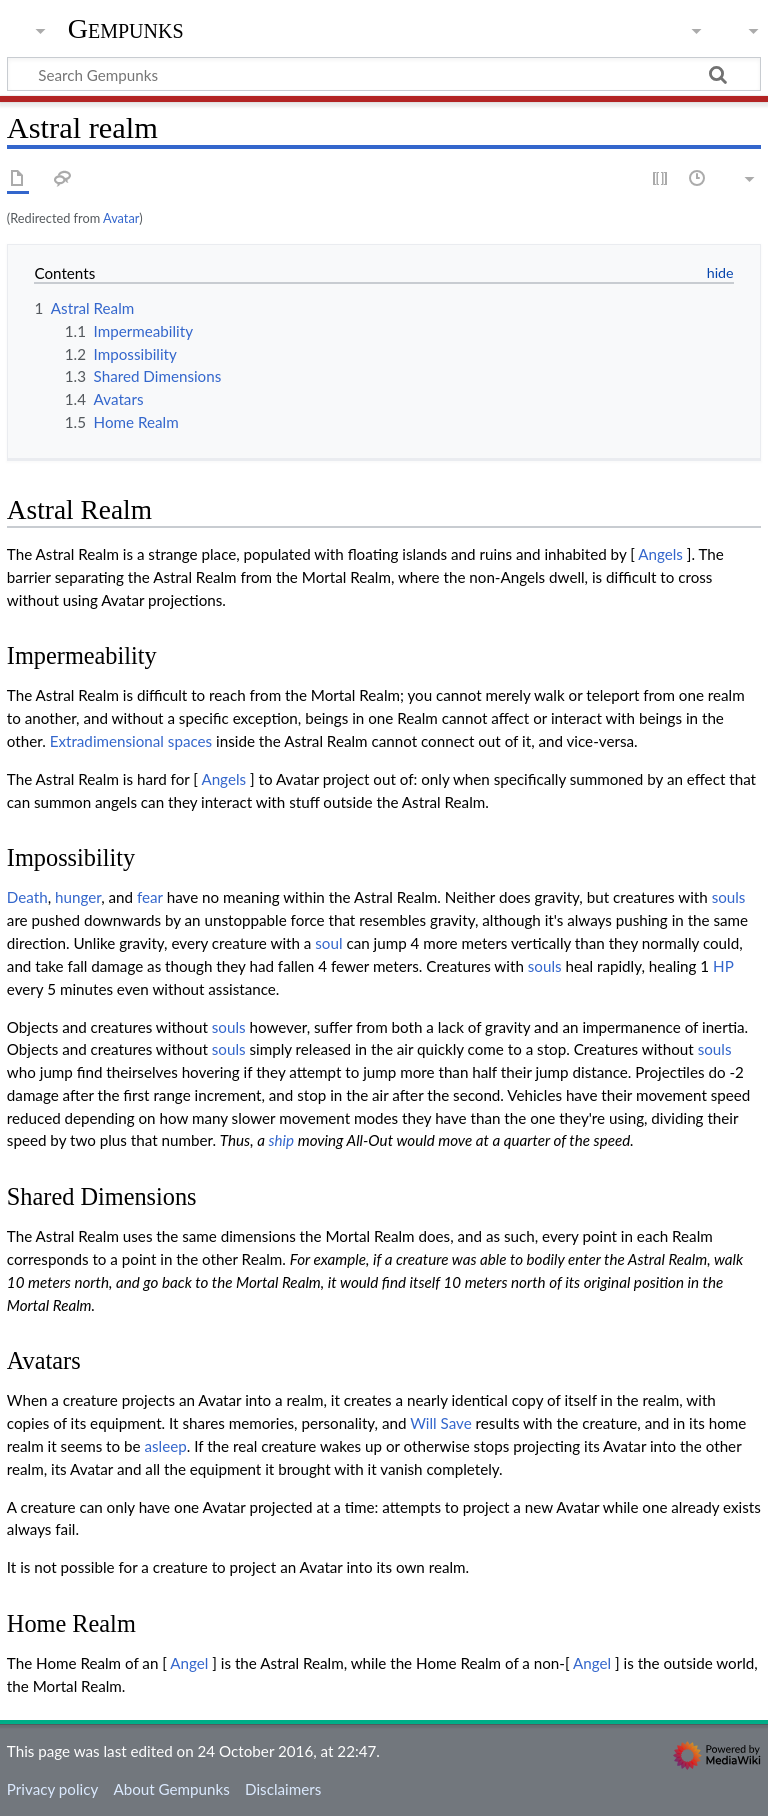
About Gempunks (171, 1789)
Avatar (121, 218)
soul (328, 943)
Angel (189, 1663)
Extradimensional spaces (131, 741)
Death (27, 897)
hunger (78, 897)
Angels (660, 554)
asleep (165, 1446)
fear (150, 897)
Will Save (441, 1423)
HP (723, 966)
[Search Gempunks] (384, 74)
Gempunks (126, 29)
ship (281, 1140)
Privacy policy (52, 1789)
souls (729, 897)
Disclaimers (283, 1789)
